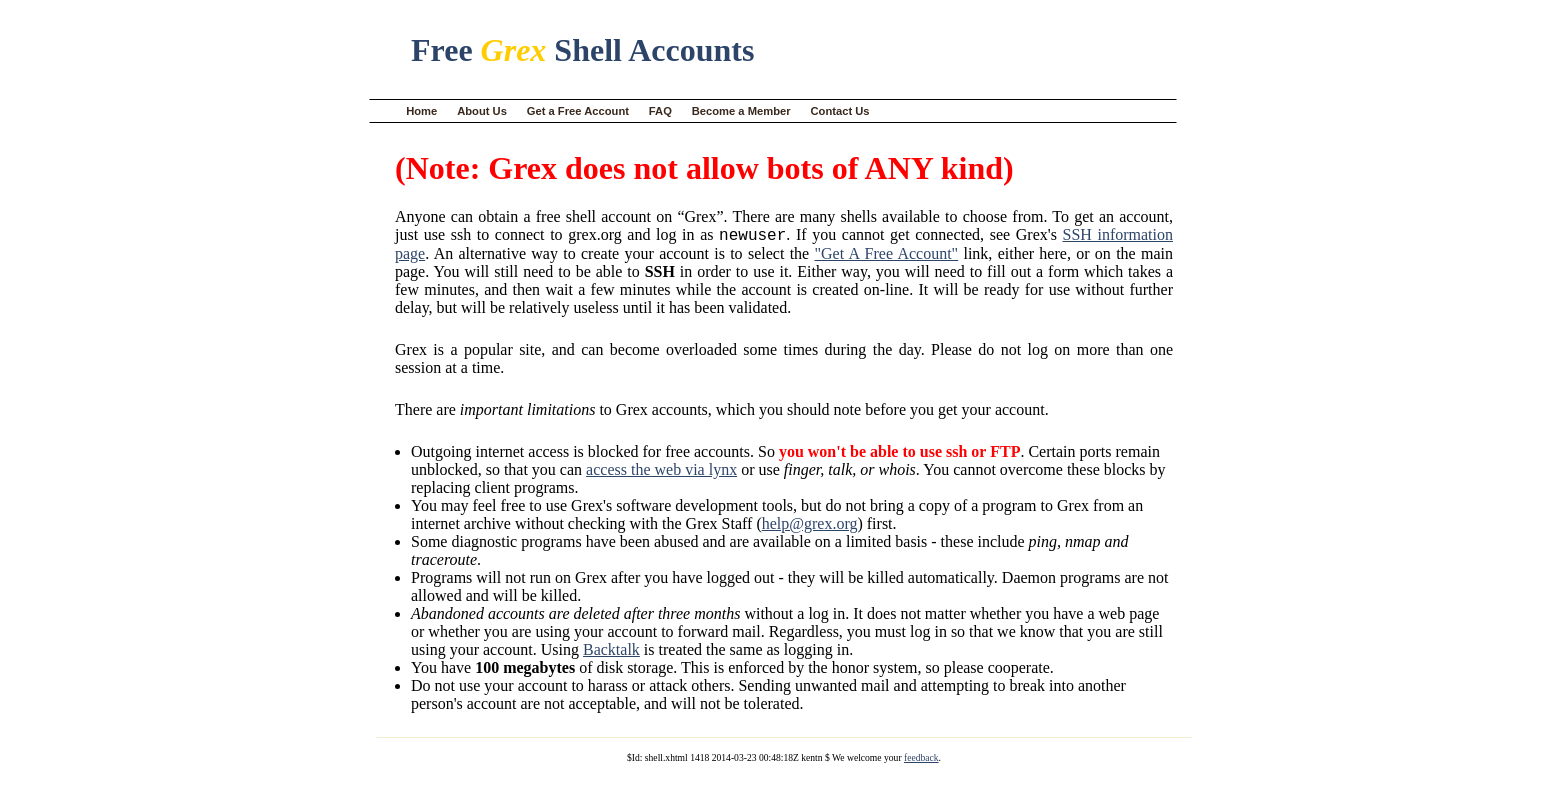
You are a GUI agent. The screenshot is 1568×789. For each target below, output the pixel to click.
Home (421, 111)
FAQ (660, 111)
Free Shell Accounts (582, 50)
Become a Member (741, 111)
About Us (482, 111)
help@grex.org (810, 526)
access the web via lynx (661, 472)
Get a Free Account (578, 111)
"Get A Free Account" (887, 256)
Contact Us (840, 111)
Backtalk (611, 652)
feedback (921, 760)
